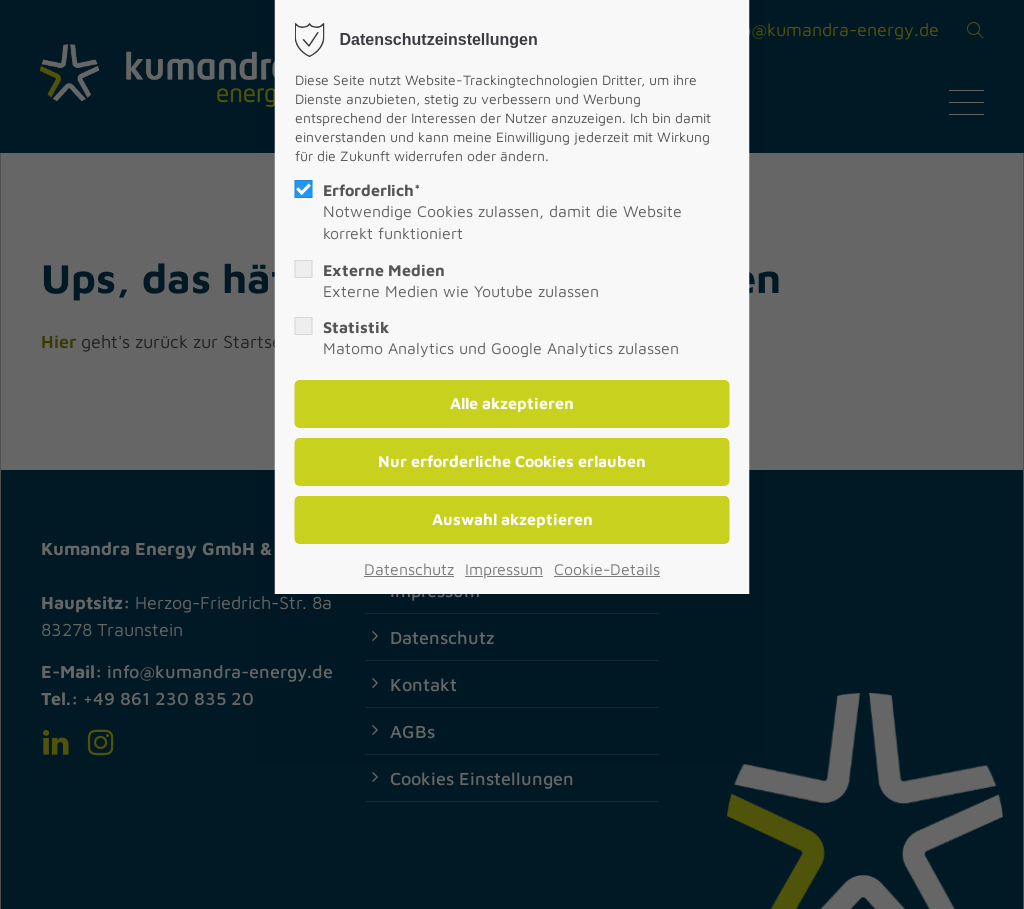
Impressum (504, 569)
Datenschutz (409, 569)
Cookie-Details (607, 569)
